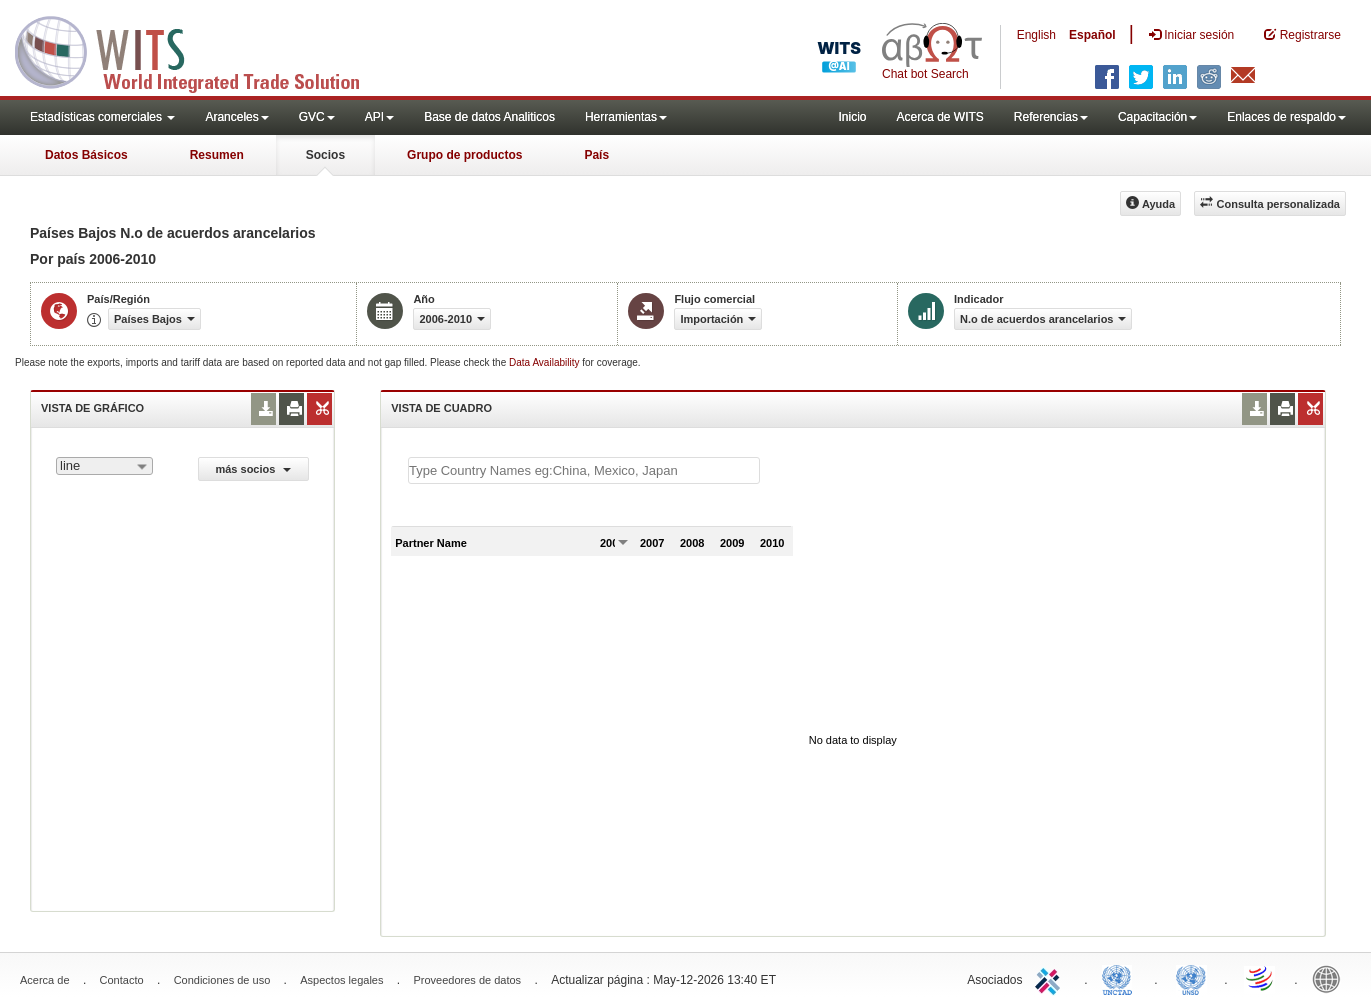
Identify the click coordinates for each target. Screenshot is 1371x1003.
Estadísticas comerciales (102, 117)
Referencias (1051, 117)
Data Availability (545, 362)
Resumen (217, 155)
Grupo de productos (464, 155)
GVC (317, 117)
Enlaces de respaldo (1286, 117)
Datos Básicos (86, 155)
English (1036, 35)
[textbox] (584, 470)
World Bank (1331, 978)
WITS (200, 50)
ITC (1051, 978)
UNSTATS (1191, 978)
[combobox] (104, 466)
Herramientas (626, 117)
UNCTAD (1121, 978)
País (596, 155)
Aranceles (236, 117)
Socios (325, 155)
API (379, 117)
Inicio (852, 117)
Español (1092, 35)
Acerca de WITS (939, 117)
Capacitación (1157, 117)
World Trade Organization (1261, 978)
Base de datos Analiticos (489, 117)
